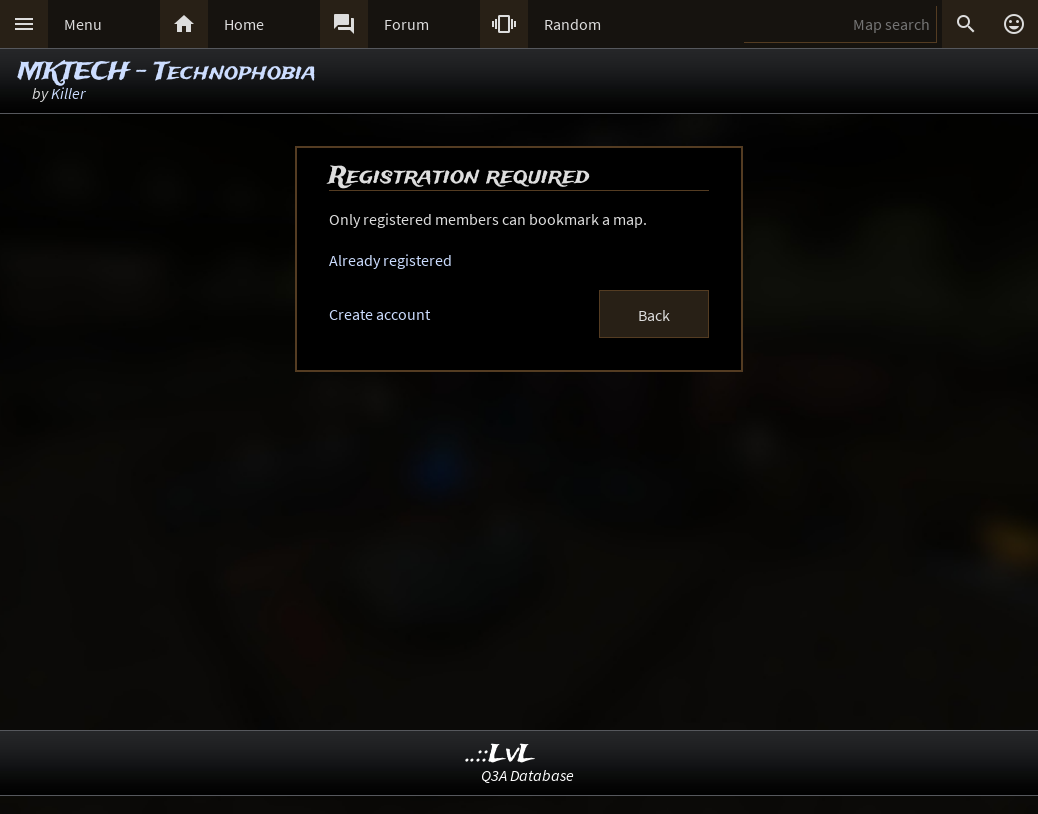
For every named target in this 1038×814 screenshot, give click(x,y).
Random (572, 24)
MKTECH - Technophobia (167, 72)
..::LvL (500, 754)
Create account (379, 314)
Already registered (390, 260)
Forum (406, 24)
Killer (68, 93)
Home (244, 24)
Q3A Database (527, 775)
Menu (83, 24)
